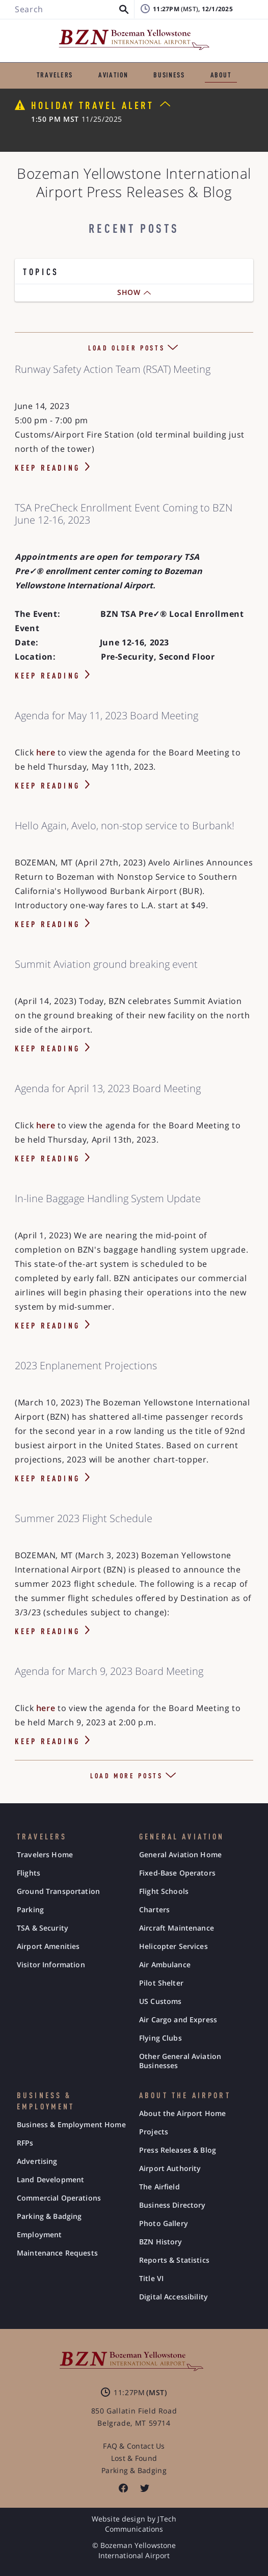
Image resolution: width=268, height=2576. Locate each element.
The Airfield (159, 2186)
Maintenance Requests (57, 2253)
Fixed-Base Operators (177, 1873)
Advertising (37, 2161)
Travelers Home (45, 1854)
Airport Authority (170, 2168)
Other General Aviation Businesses (180, 2061)
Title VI (151, 2278)
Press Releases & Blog (177, 2150)
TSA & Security (42, 1928)
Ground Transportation (58, 1891)
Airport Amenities (48, 1946)
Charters (154, 1909)
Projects (153, 2131)
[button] (124, 9)
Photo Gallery (163, 2223)
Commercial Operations (59, 2198)
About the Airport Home (182, 2113)
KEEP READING (47, 469)
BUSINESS (168, 75)
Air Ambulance (165, 1964)
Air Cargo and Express (178, 2019)
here (47, 752)
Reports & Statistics (174, 2260)
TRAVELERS (55, 75)
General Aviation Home (180, 1854)
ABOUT (220, 75)
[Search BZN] (69, 9)
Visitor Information (51, 1964)
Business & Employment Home (71, 2124)
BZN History (160, 2241)
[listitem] (123, 2488)
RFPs (25, 2143)
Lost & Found (134, 2458)
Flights (28, 1873)
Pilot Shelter (161, 1983)
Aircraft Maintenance (176, 1928)
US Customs (160, 2001)
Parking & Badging (49, 2216)
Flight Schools (164, 1891)
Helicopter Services (173, 1946)
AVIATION (113, 75)
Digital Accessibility (173, 2296)
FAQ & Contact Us (134, 2446)
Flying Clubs (160, 2038)
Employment (39, 2234)
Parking (30, 1909)
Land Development (50, 2179)
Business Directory (172, 2205)
